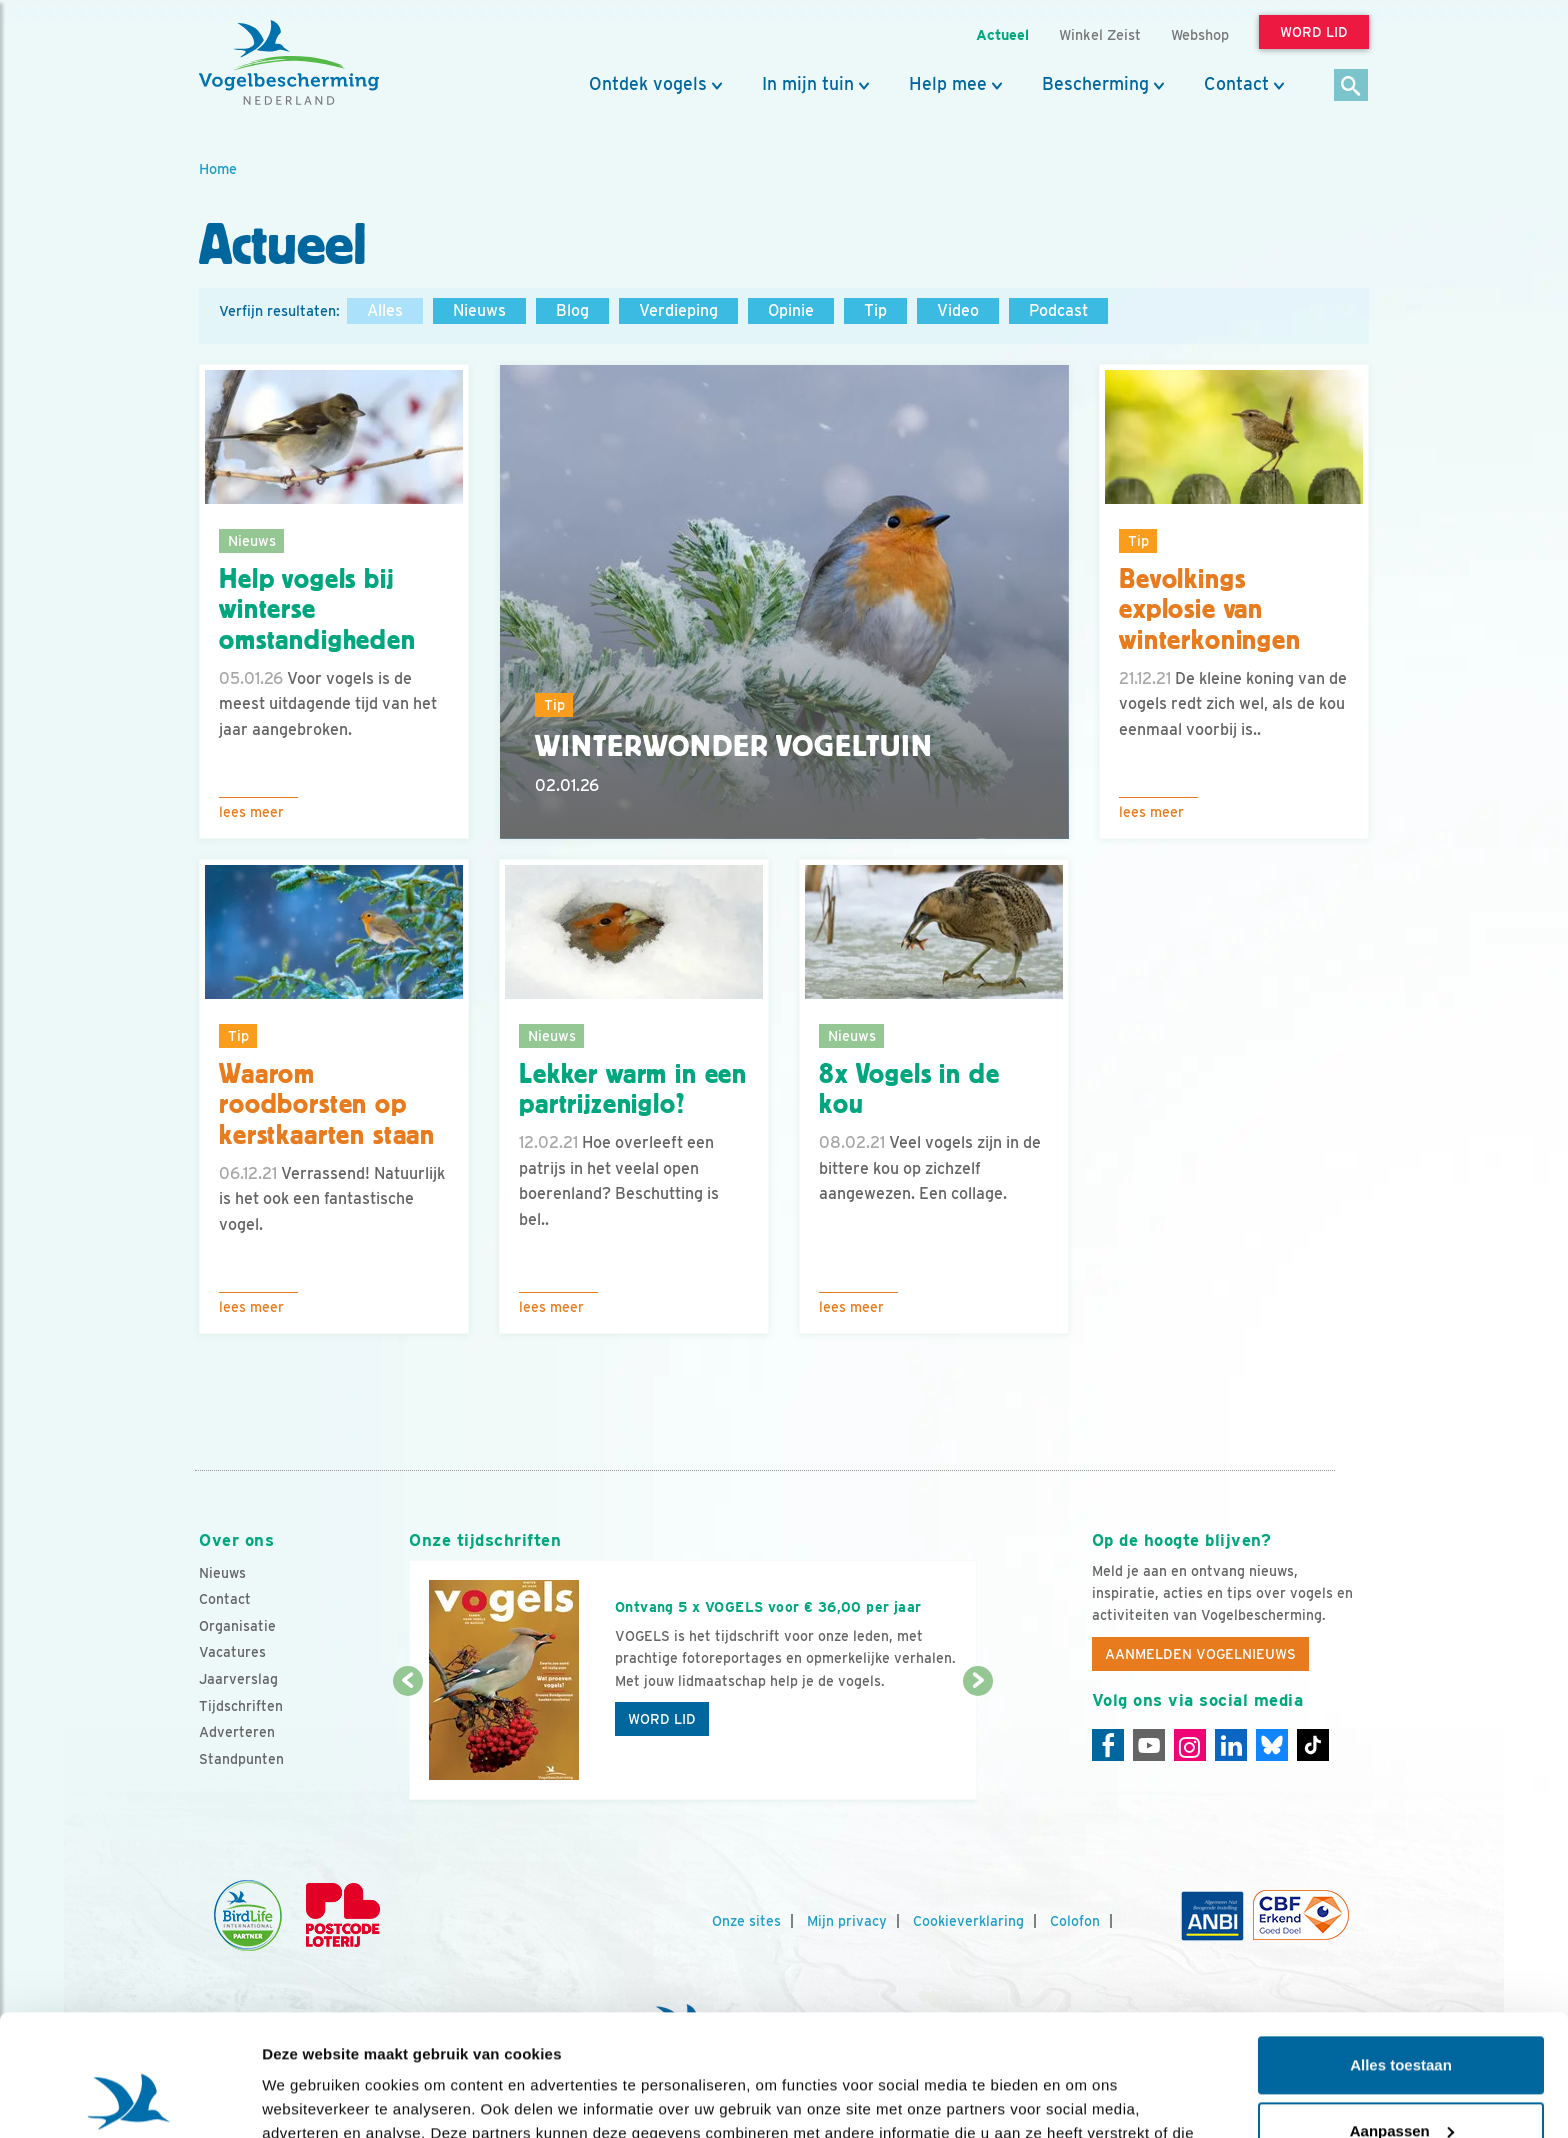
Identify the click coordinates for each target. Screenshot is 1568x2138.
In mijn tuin (808, 84)
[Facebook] (1108, 1745)
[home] (289, 63)
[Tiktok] (1313, 1745)
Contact (1236, 84)
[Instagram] (1190, 1745)
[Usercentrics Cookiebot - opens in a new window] (129, 2099)
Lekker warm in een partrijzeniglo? (633, 1089)
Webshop (1200, 34)
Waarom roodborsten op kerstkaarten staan (327, 1105)
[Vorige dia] (407, 1742)
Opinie (791, 310)
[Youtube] (1149, 1745)
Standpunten (241, 1759)
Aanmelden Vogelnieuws (1200, 1654)
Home (218, 168)
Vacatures (232, 1652)
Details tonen (309, 2098)
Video (958, 310)
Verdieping (678, 310)
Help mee (948, 84)
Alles (385, 310)
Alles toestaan (1401, 1951)
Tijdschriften (241, 1706)
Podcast (1058, 310)
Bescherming (1095, 84)
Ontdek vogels (648, 84)
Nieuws (479, 310)
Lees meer (251, 812)
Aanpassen (1402, 2016)
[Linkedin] (1231, 1745)
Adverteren (237, 1732)
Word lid (662, 1719)
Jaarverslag (238, 1679)
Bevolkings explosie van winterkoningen (1210, 610)
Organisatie (237, 1626)
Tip (875, 310)
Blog (572, 310)
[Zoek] (1351, 86)
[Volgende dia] (977, 1742)
